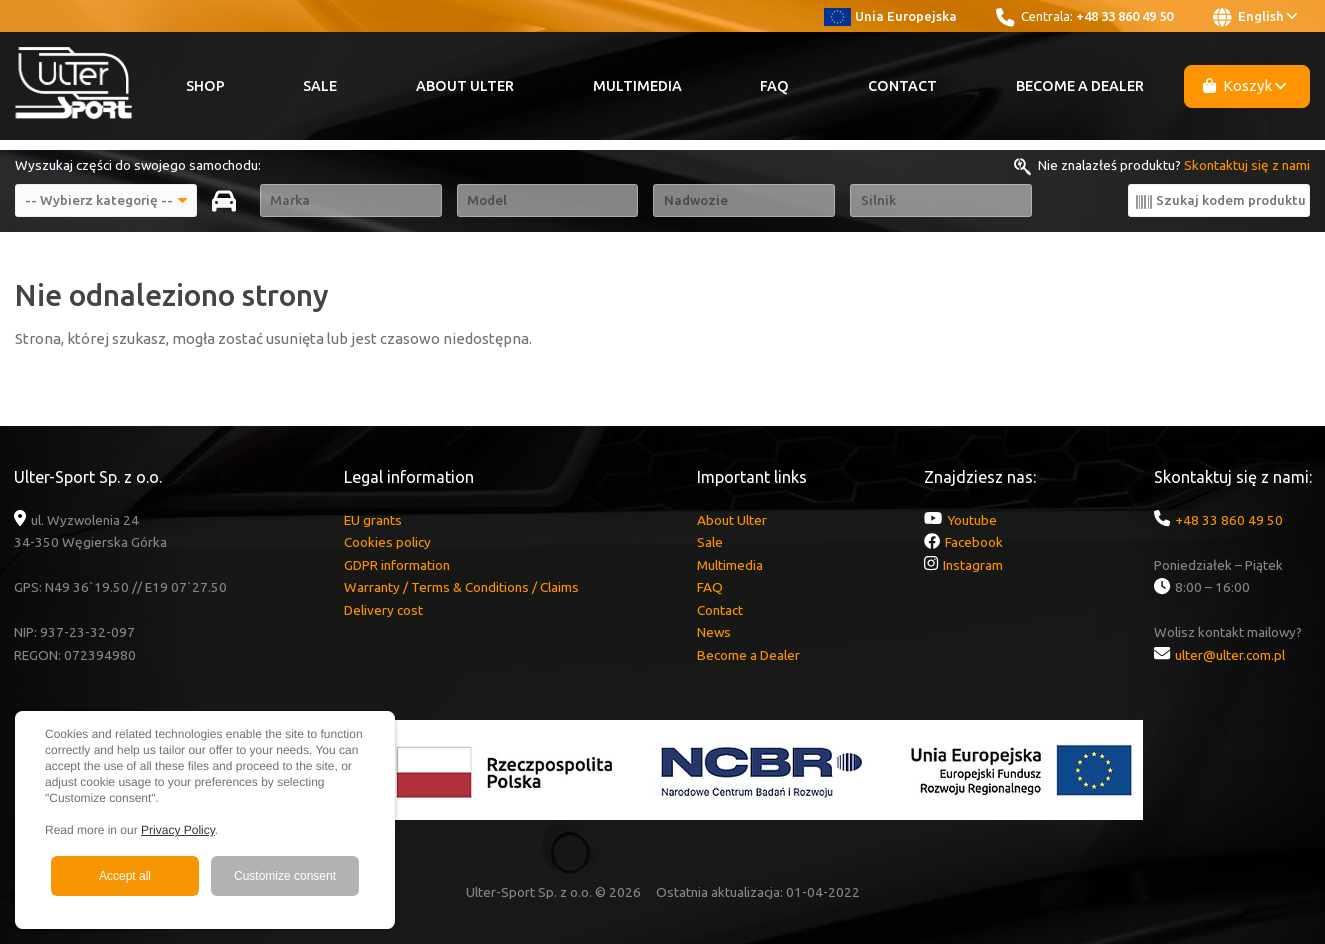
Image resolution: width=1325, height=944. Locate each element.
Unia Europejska (890, 16)
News (714, 632)
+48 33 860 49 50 (1124, 16)
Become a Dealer (1080, 86)
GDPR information (397, 565)
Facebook (974, 542)
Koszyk (1245, 85)
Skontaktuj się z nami (1247, 165)
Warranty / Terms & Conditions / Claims (461, 587)
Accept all (125, 876)
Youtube (972, 520)
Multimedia (637, 86)
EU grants (373, 520)
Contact (902, 86)
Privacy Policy (178, 830)
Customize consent (285, 876)
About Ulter (465, 86)
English (1255, 17)
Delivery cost (383, 610)
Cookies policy (387, 542)
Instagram (973, 565)
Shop (205, 86)
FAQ (774, 86)
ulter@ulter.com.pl (1230, 655)
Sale (320, 86)
